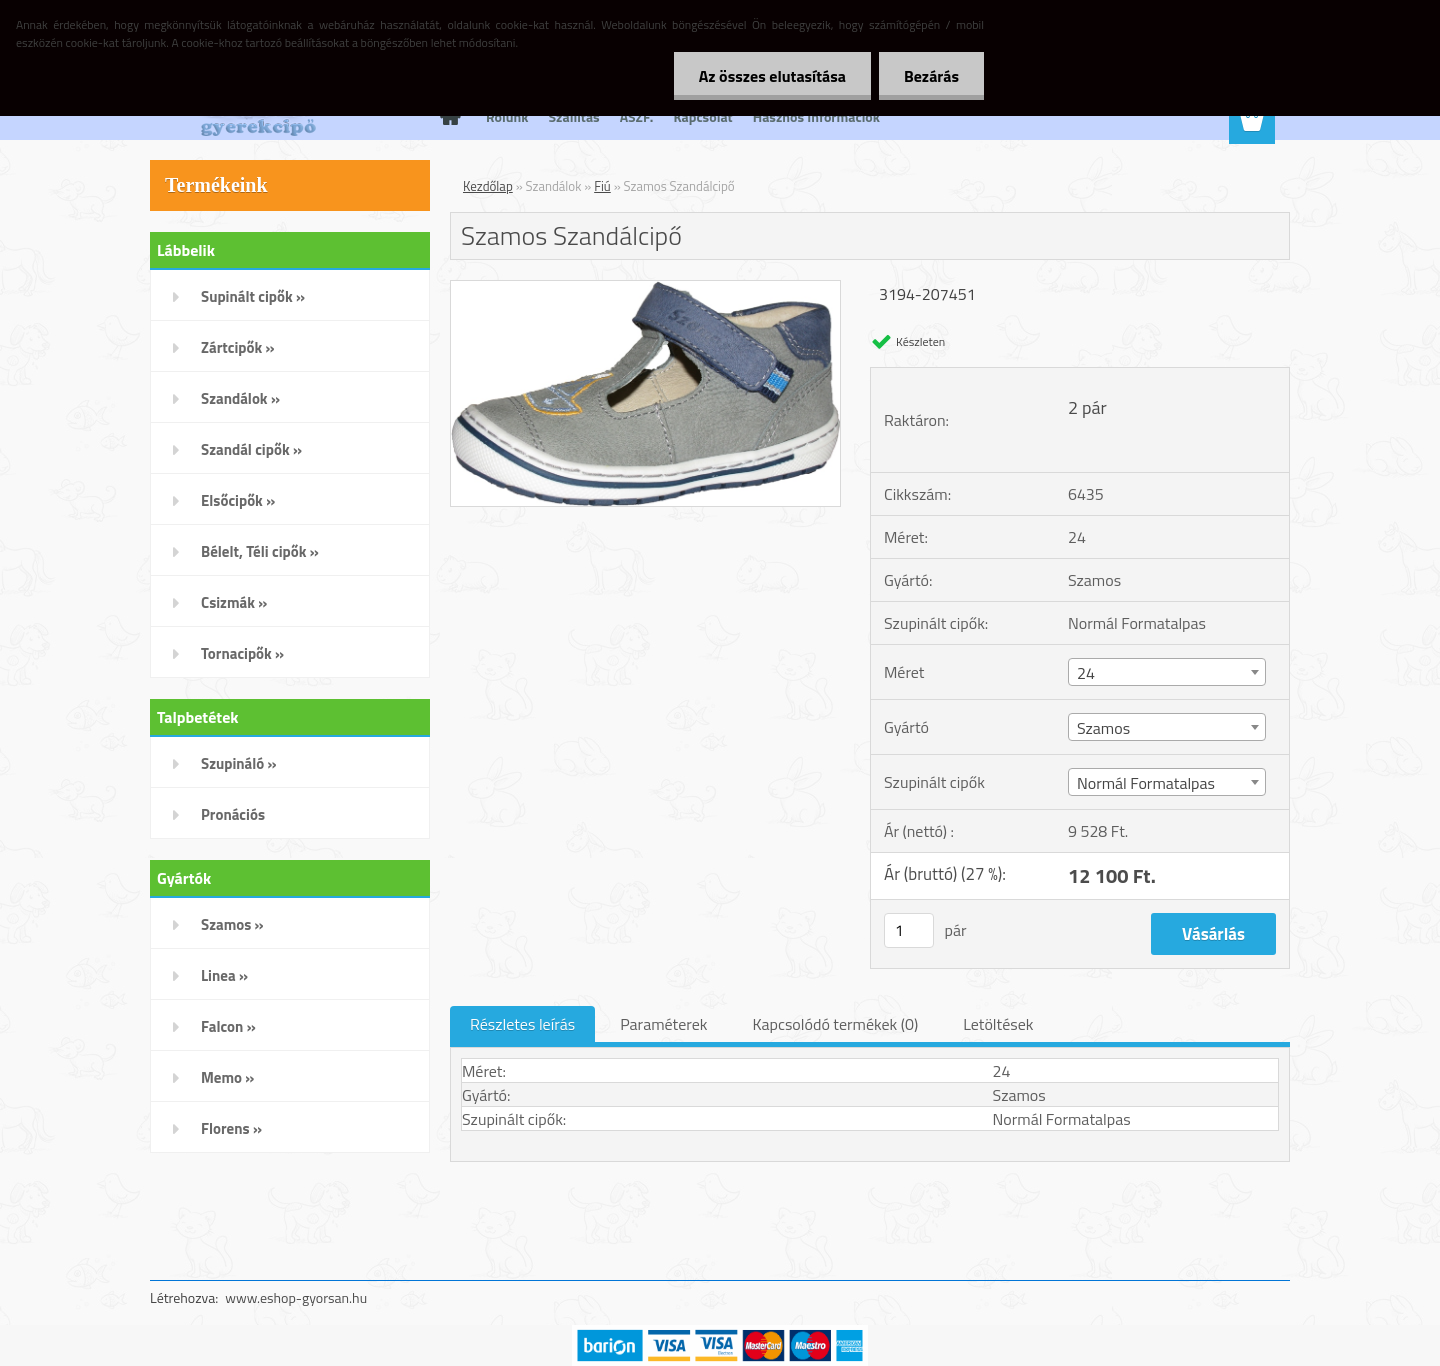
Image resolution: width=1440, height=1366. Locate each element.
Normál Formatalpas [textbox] (1146, 783)
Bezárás (931, 76)
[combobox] (1167, 672)
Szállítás (574, 116)
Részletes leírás (522, 1024)
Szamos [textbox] (1103, 728)
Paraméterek (663, 1024)
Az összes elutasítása (772, 76)
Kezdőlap (488, 186)
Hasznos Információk (816, 116)
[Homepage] (448, 117)
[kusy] (909, 930)
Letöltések (998, 1024)
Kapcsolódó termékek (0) (835, 1024)
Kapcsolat (702, 116)
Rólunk (507, 116)
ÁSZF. (637, 116)
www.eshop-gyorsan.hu (296, 1297)
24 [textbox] (1086, 673)
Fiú (602, 186)
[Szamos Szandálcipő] (645, 289)
